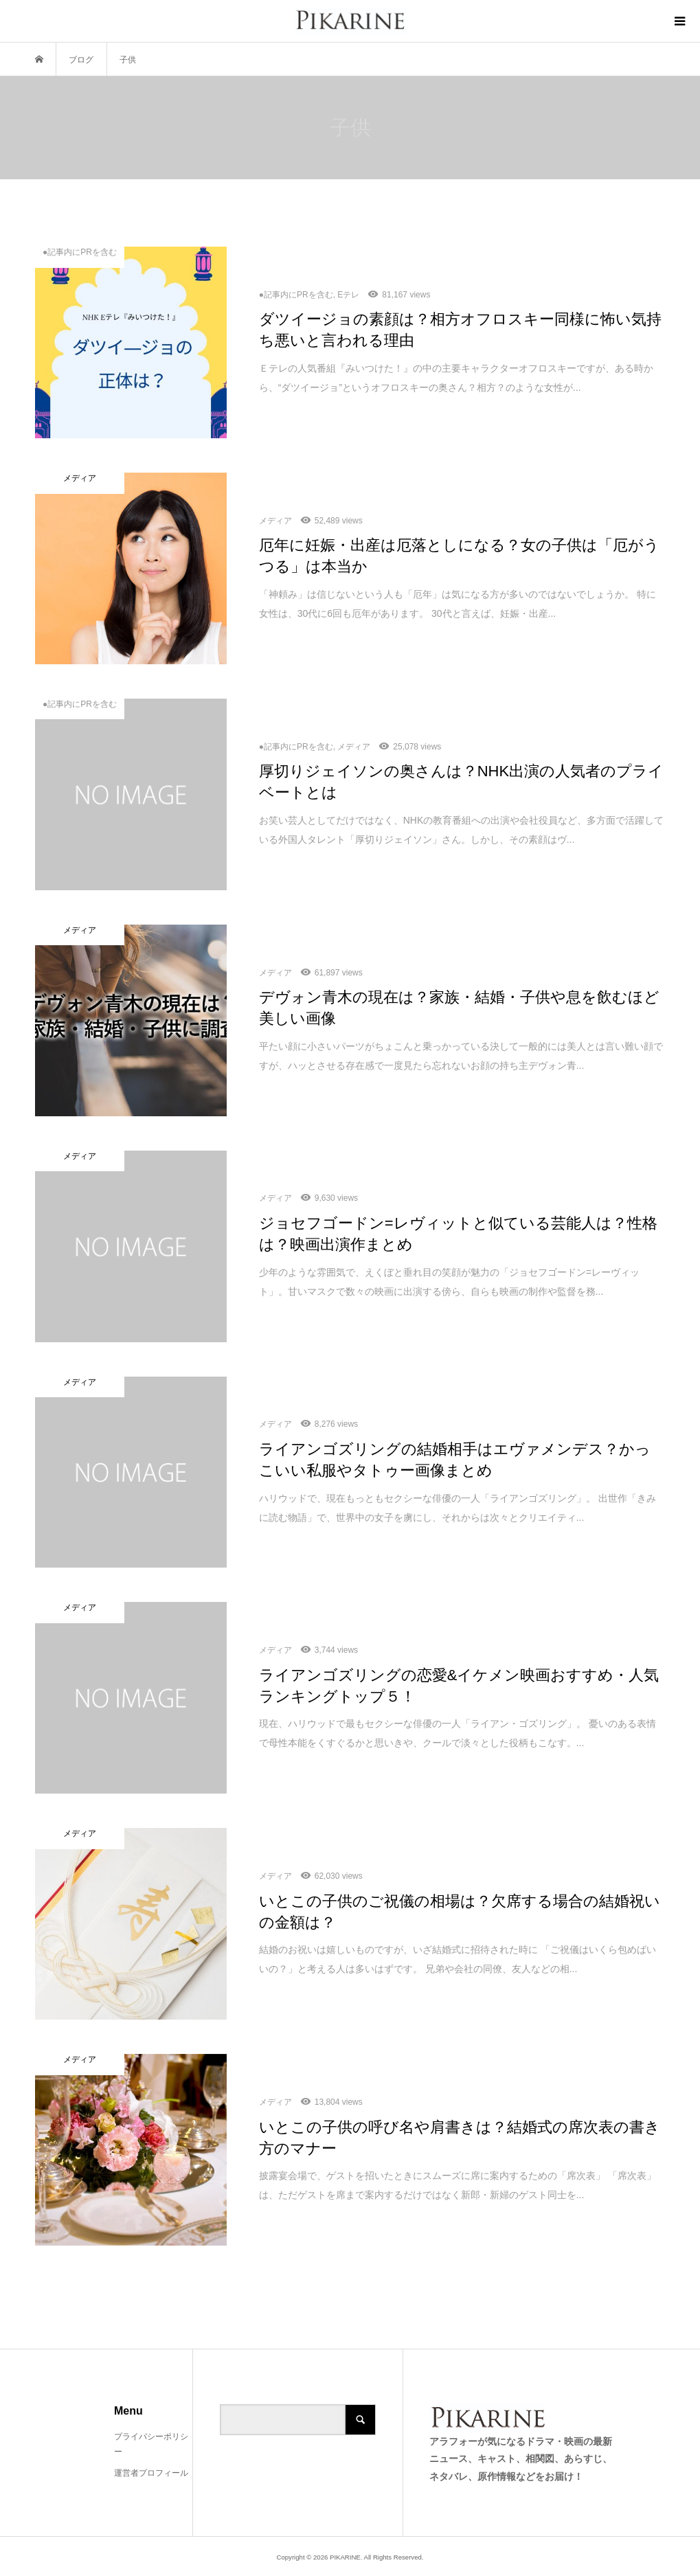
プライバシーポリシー (151, 2444)
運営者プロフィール (151, 2473)
